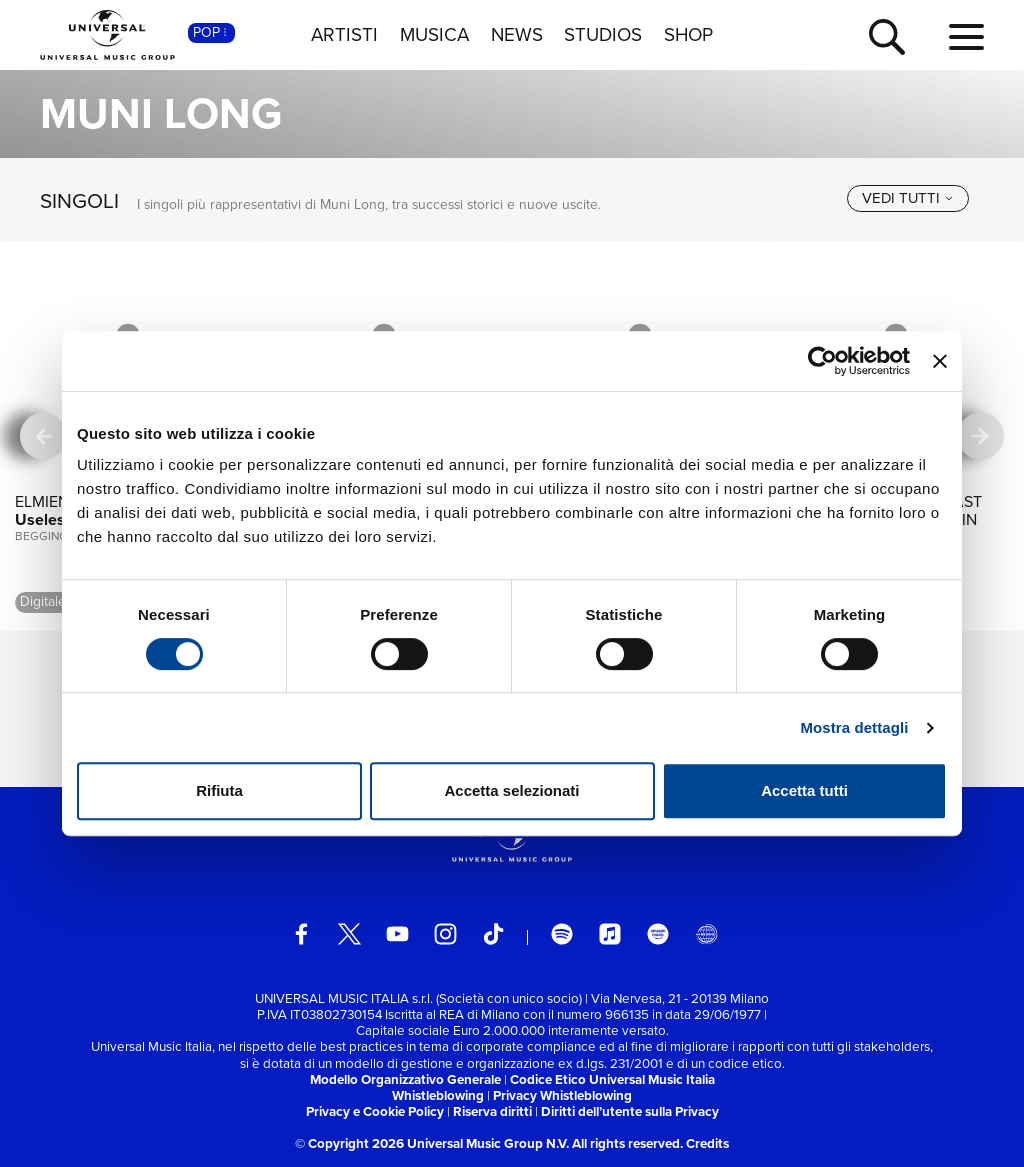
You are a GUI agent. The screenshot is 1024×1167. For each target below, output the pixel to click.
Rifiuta (219, 790)
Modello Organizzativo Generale (405, 1079)
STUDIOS (603, 35)
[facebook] (301, 934)
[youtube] (397, 934)
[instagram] (445, 934)
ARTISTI (344, 35)
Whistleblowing (438, 1095)
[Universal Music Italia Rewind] (706, 934)
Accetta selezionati (511, 790)
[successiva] (980, 436)
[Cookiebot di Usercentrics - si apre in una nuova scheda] (822, 361)
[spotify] (562, 934)
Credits (707, 1143)
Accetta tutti (804, 790)
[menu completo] (966, 38)
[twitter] (349, 934)
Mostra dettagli (854, 727)
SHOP (688, 35)
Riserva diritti (492, 1111)
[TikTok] (493, 934)
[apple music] (610, 934)
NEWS (517, 35)
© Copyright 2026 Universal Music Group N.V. (432, 1143)
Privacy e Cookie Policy (375, 1111)
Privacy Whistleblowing (562, 1095)
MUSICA (434, 35)
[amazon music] (658, 934)
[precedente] (43, 436)
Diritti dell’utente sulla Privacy (630, 1111)
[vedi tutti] (908, 198)
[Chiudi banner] (940, 361)
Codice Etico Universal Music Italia (612, 1079)
